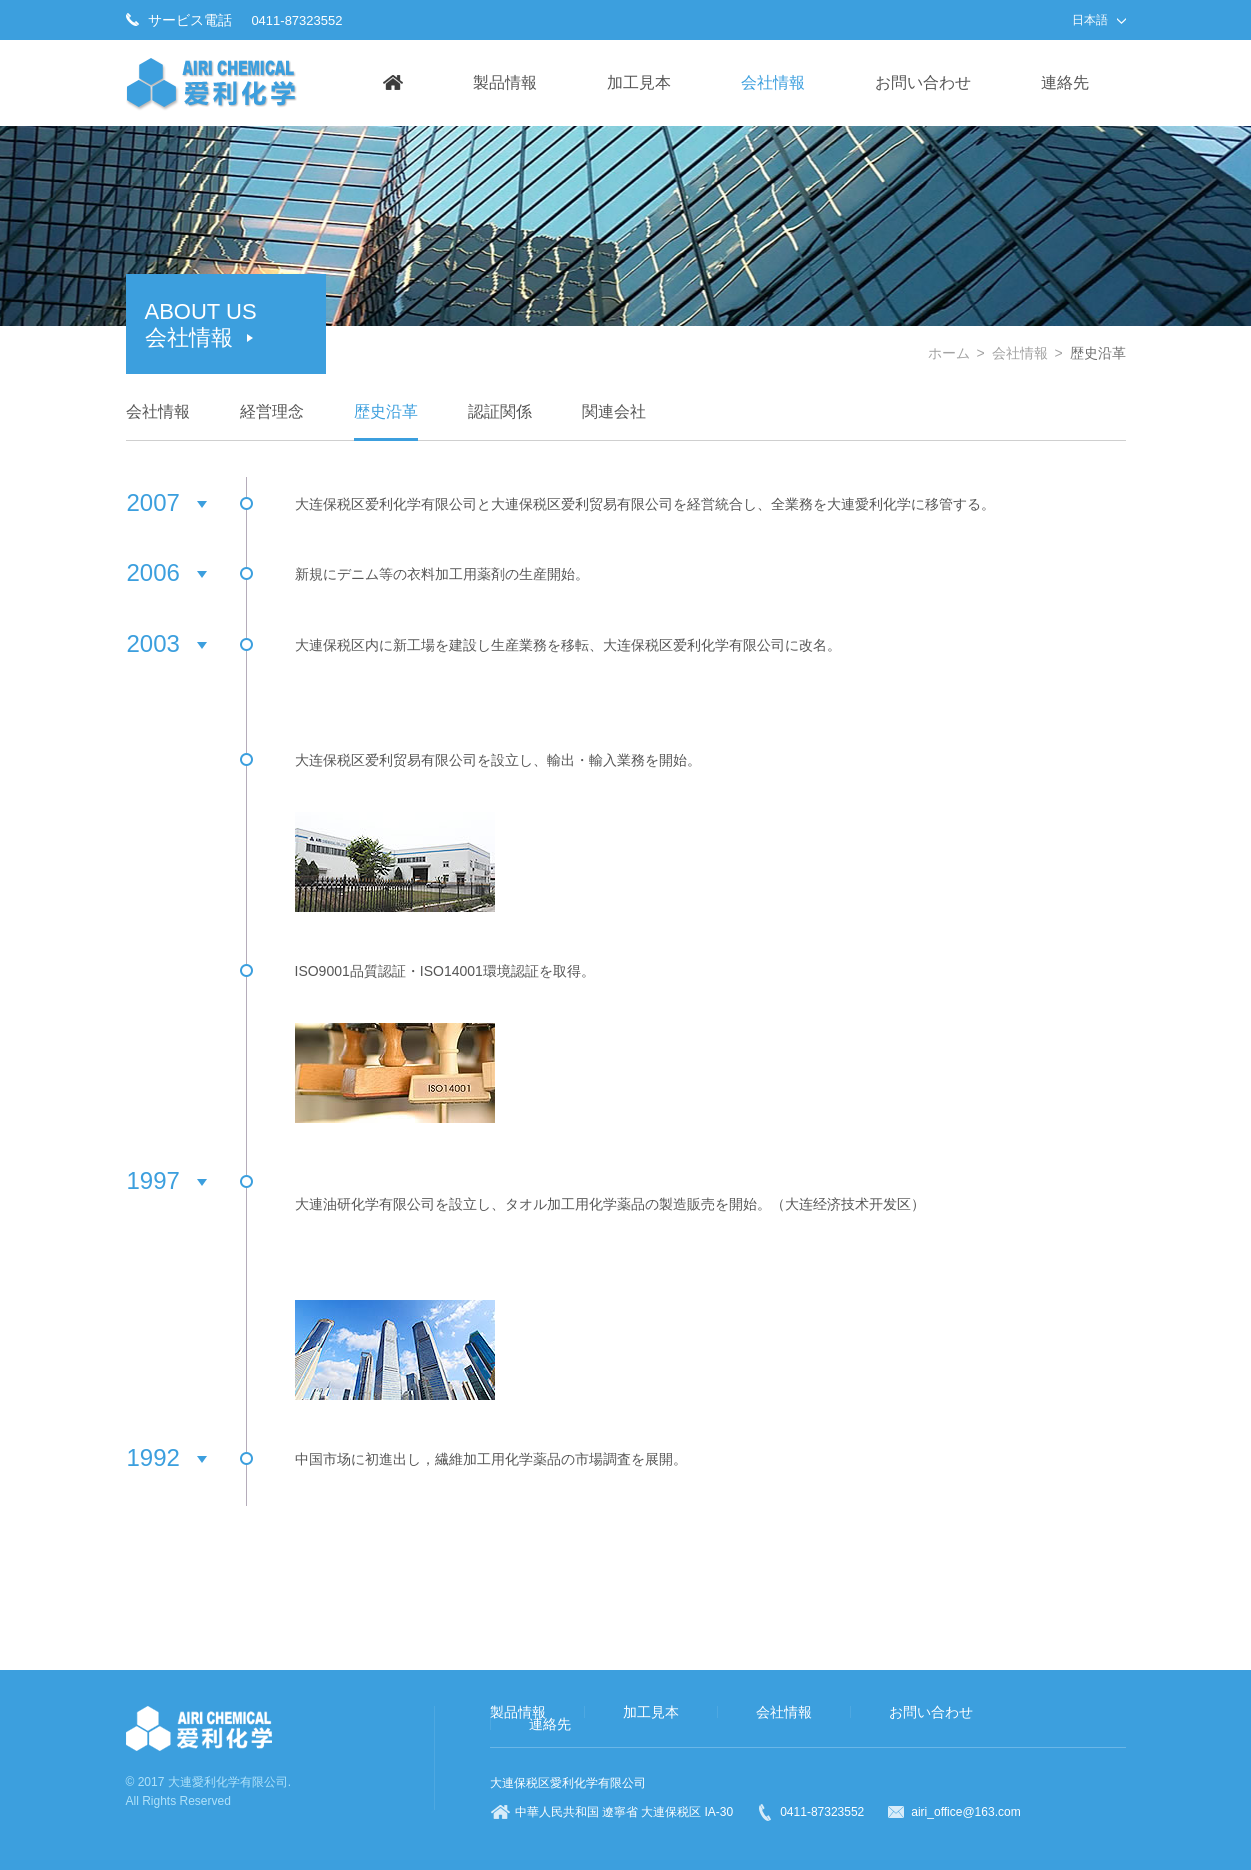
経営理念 (272, 411)
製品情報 (505, 82)
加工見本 (639, 82)
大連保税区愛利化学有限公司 (568, 1783)
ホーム (949, 353)
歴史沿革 (386, 411)
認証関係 (500, 411)
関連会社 (614, 411)
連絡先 (1065, 82)
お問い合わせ (923, 82)
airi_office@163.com (965, 1812)
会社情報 (773, 82)
